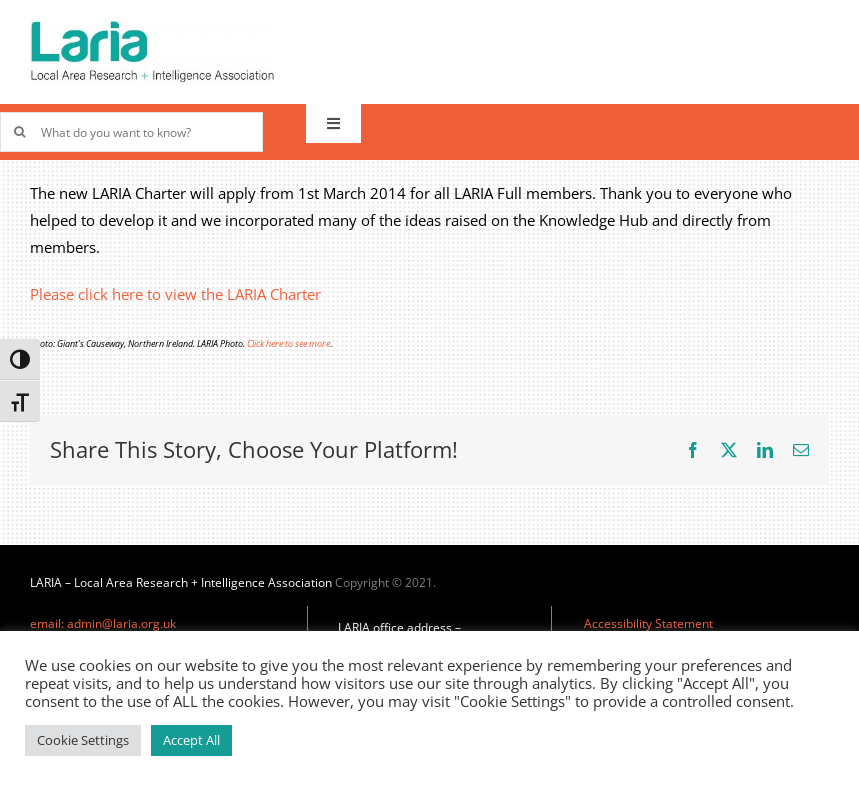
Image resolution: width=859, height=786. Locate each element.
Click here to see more (288, 343)
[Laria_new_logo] (152, 27)
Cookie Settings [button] (83, 740)
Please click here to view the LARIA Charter (175, 294)
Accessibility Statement (648, 623)
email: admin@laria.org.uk (103, 623)
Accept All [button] (191, 740)
